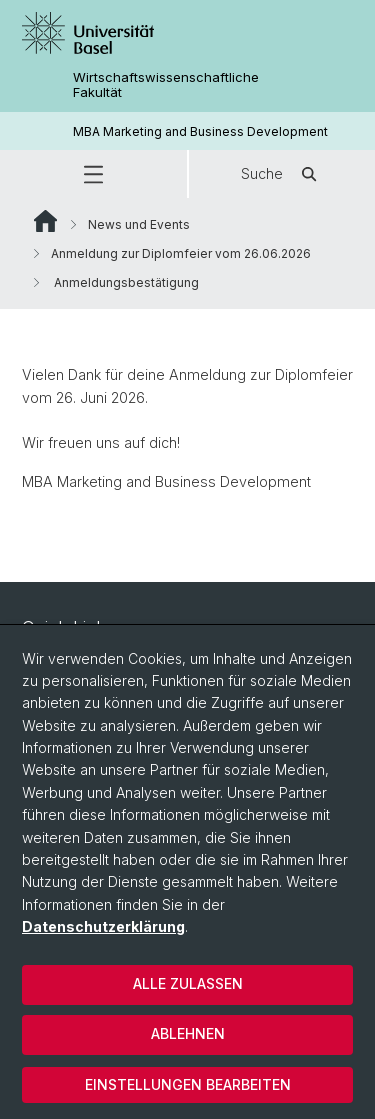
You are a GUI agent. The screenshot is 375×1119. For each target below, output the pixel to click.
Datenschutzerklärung (103, 926)
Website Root (45, 221)
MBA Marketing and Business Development (200, 131)
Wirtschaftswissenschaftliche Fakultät (166, 85)
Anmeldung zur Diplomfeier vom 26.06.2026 (181, 253)
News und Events (139, 224)
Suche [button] (282, 174)
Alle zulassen (188, 983)
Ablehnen (188, 1033)
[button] (93, 174)
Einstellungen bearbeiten (188, 1084)
